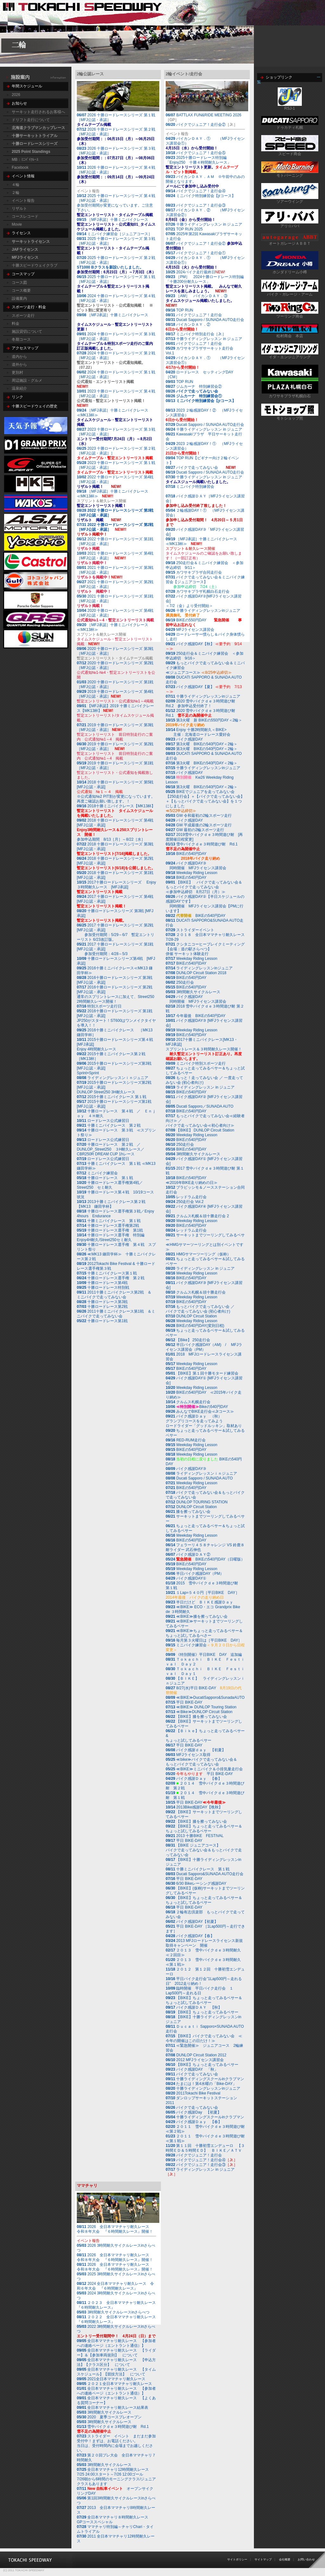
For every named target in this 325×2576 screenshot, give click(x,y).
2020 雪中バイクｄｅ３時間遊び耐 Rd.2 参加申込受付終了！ (202, 703)
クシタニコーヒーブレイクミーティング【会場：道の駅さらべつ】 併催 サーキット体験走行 (205, 949)
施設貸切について (27, 331)
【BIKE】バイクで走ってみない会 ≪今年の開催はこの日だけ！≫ (204, 2038)
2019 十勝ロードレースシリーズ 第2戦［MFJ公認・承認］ (115, 746)
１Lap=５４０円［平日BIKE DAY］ (202, 1595)
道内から (19, 356)
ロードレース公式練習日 (103, 1120)
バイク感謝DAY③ (186, 1468)
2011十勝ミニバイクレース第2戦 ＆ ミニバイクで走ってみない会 (116, 1294)
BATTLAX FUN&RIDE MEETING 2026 (208, 115)
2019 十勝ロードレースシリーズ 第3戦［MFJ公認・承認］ (115, 727)
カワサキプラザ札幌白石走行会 (202, 591)
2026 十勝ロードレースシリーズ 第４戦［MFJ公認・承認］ (116, 174)
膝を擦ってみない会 (188, 1511)
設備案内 (19, 298)
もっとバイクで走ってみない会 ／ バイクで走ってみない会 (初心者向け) (200, 1309)
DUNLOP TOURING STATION (202, 1502)
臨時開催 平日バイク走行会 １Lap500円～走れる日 (199, 1990)
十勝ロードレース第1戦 (102, 1321)
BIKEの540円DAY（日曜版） (205, 1559)
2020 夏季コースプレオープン (109, 2417)
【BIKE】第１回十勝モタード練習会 (202, 1373)
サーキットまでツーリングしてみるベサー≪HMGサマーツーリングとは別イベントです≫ (205, 1242)
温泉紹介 (19, 388)
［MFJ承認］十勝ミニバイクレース (114, 219)
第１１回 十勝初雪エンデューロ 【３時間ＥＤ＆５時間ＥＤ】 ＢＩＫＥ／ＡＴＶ (205, 2148)
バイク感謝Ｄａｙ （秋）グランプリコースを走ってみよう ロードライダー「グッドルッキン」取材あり (204, 1421)
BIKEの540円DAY (193, 856)
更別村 (17, 372)
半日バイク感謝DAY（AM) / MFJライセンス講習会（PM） (204, 1347)
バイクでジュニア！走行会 (199, 315)
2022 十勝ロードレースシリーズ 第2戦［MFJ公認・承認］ (115, 527)
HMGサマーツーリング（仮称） (203, 1254)
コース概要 (21, 290)
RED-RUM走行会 (191, 1440)
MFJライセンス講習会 (190, 629)
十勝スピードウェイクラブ (34, 265)
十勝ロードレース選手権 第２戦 (110, 1278)
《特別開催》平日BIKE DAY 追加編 (204, 1654)
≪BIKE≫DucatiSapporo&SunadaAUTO (210, 1697)
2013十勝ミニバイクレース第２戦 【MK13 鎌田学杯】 (113, 1204)
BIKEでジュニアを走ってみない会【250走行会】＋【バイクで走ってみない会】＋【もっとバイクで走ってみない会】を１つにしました (205, 801)
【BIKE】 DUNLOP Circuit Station (205, 1130)
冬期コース (21, 339)
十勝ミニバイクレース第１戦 (107, 1273)
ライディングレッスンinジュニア (199, 968)
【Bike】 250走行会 (188, 1340)
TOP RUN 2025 (184, 229)
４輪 (15, 184)
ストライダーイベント (190, 930)
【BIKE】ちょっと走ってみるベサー (202, 2012)
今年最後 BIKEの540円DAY (196, 1016)
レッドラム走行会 (191, 1197)
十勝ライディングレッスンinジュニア (203, 696)
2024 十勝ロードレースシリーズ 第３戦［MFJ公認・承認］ (116, 341)
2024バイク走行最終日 (195, 272)
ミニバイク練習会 (97, 1173)
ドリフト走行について (31, 120)
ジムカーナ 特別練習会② (194, 386)
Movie (17, 224)
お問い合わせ (306, 2559)
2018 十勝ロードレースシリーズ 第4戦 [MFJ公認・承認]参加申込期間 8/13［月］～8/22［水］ (117, 830)
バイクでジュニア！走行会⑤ (201, 153)
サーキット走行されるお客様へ (38, 112)
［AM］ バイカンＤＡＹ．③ (200, 301)
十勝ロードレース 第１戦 (105, 1178)
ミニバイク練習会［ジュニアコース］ (114, 234)
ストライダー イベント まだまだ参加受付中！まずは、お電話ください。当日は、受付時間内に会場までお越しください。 (116, 2443)
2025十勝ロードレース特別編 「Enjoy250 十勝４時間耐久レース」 (202, 164)
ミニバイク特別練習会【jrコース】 (202, 196)
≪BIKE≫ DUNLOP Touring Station (206, 1707)
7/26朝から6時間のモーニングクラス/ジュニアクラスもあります (116, 2476)
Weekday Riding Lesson (191, 873)
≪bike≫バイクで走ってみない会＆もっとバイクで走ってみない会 (201, 1761)
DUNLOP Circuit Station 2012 (201, 2055)
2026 (16, 94)
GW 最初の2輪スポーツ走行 (195, 830)
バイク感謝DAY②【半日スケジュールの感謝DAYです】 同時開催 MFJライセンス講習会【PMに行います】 (205, 903)
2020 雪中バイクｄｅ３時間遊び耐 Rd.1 (202, 713)
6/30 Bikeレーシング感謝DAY (196, 1883)
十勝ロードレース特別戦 (103, 1287)
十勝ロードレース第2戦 (102, 1306)
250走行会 (180, 982)
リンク (17, 397)
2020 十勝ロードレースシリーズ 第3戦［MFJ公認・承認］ (115, 651)
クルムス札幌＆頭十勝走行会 (201, 1292)
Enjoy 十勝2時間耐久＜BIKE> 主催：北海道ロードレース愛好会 (198, 732)
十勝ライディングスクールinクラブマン (205, 2079)
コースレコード (25, 216)
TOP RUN (179, 310)
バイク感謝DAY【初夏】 (192, 1921)
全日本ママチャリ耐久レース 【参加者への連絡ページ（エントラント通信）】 (116, 2343)
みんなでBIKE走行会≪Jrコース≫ (200, 1411)
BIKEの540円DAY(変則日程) (195, 1325)
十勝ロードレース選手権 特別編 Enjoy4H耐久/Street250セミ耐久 (112, 1237)
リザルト (19, 208)
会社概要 (284, 2559)
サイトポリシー (237, 2559)
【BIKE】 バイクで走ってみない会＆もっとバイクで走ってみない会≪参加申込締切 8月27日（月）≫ (204, 887)
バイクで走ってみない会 (197, 391)
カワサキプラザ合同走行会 (194, 572)
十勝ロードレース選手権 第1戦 (110, 1230)
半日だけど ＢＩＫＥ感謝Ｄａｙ (199, 1602)
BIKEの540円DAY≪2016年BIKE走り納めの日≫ (191, 1180)
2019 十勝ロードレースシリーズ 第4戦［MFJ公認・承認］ (115, 694)
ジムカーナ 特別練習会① (194, 396)
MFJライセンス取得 (188, 1755)
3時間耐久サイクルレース (198, 992)
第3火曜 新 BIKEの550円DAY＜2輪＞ (204, 722)
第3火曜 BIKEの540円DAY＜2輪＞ (201, 744)
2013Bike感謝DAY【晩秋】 (194, 1807)
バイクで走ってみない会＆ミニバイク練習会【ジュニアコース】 (205, 582)
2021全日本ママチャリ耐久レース (111, 2379)
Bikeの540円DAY (197, 1406)
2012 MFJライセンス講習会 (198, 2060)
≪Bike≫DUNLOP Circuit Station (204, 1712)
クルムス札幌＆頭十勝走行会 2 (202, 1216)
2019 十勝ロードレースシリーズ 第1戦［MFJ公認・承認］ (115, 770)
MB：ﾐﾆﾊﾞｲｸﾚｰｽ (25, 159)
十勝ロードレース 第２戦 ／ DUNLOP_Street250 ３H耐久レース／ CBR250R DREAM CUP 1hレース (112, 1149)
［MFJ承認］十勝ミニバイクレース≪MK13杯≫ (115, 417)
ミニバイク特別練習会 (192, 486)
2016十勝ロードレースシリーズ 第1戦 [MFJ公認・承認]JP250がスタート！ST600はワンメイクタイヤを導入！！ (116, 1018)
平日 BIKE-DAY (184, 1702)
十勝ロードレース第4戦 (102, 1283)
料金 (15, 323)
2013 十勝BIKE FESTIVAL (195, 1836)
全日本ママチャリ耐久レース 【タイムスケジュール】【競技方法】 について (116, 2371)
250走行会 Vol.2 (184, 1201)
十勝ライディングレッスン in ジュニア (209, 224)
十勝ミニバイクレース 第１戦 (109, 1221)
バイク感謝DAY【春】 (190, 1936)
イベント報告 (23, 200)
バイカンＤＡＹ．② (188, 326)
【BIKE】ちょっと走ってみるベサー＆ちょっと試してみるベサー (204, 1828)
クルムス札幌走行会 (193, 1402)
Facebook (20, 167)
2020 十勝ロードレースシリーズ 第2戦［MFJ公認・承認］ (115, 665)
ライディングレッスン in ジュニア (200, 1087)
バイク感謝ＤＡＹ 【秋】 (194, 2007)
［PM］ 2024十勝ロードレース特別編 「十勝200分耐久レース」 (207, 284)
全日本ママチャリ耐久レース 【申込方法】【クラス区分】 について (116, 2362)
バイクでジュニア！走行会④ (201, 191)
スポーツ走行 (23, 315)
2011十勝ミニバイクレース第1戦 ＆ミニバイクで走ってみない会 (116, 1313)
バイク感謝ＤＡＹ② (188, 1554)
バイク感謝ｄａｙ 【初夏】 (196, 1750)
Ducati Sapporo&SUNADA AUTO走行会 (209, 1874)
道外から (19, 364)
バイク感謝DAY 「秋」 (192, 2069)
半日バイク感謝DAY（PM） (195, 1573)
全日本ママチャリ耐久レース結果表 (112, 2407)
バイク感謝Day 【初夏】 (193, 2112)
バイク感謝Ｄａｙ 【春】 (194, 1778)
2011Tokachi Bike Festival (193, 2093)
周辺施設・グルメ (27, 380)
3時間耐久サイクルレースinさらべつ (118, 2312)
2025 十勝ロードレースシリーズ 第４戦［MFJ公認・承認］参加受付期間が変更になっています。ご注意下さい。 (119, 205)
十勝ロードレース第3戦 (102, 1302)
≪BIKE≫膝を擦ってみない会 (197, 1616)
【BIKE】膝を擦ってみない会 (196, 1716)
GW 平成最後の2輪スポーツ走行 (199, 825)
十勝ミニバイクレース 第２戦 (109, 1125)
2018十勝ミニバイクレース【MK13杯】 (116, 811)
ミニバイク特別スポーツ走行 (196, 1063)
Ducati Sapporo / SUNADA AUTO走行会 (205, 320)
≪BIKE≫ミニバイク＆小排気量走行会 (204, 1769)
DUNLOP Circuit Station (196, 1316)
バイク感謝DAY (184, 739)
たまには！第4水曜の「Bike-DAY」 (201, 2083)
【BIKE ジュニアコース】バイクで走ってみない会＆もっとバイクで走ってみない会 (204, 1850)
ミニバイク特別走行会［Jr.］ (196, 334)
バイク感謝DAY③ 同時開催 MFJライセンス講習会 (196, 865)
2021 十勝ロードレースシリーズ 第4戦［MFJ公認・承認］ (115, 555)
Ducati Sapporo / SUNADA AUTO (204, 1478)
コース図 (19, 282)
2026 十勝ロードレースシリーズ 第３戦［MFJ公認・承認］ (116, 155)
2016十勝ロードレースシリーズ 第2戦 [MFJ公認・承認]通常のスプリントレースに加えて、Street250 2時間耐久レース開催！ (115, 994)
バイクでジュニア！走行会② (201, 124)
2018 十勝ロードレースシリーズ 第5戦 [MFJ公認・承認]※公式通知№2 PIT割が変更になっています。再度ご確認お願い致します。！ (117, 791)
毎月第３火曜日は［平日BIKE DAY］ (204, 1640)
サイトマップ (263, 2559)
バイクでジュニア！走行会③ (201, 205)
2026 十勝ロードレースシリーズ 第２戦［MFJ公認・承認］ (116, 136)
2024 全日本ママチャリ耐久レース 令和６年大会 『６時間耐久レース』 (115, 2286)
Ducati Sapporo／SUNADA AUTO (204, 1106)
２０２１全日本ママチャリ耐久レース (114, 2383)
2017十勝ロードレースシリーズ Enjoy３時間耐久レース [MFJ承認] (116, 887)
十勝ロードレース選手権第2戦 (108, 1225)
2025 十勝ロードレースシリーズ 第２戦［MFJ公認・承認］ (122, 265)
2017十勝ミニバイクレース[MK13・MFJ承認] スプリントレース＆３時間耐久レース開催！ (204, 1049)
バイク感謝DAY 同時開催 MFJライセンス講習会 (196, 999)
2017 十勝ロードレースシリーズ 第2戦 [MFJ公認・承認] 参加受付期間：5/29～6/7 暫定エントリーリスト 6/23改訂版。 (115, 932)
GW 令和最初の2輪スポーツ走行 (199, 815)
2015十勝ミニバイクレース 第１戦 (111, 1097)
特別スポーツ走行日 (99, 1006)
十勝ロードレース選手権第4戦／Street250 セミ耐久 (110, 1185)
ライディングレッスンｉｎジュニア (112, 1078)
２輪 (15, 192)
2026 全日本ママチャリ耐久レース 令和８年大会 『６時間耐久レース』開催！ (115, 2229)
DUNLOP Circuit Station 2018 (201, 973)
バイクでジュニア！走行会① (201, 253)
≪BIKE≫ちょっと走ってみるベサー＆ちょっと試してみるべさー (204, 1633)
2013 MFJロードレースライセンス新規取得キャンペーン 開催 (204, 1943)
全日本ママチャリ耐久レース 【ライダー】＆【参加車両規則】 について (116, 2352)
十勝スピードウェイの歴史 (34, 406)
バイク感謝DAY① (186, 1578)
